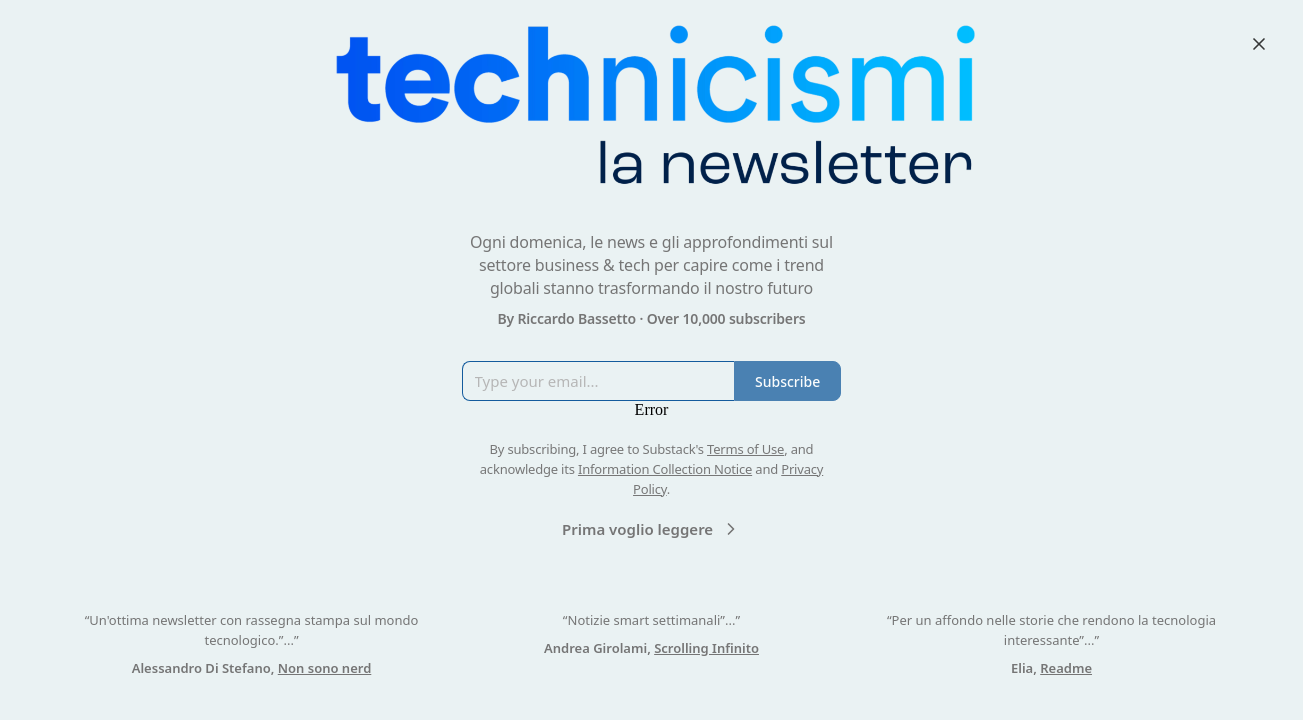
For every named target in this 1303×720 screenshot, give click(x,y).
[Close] (1259, 44)
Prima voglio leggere (651, 529)
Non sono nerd (325, 668)
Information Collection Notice (665, 469)
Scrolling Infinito (706, 648)
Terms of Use (745, 449)
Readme (1066, 668)
